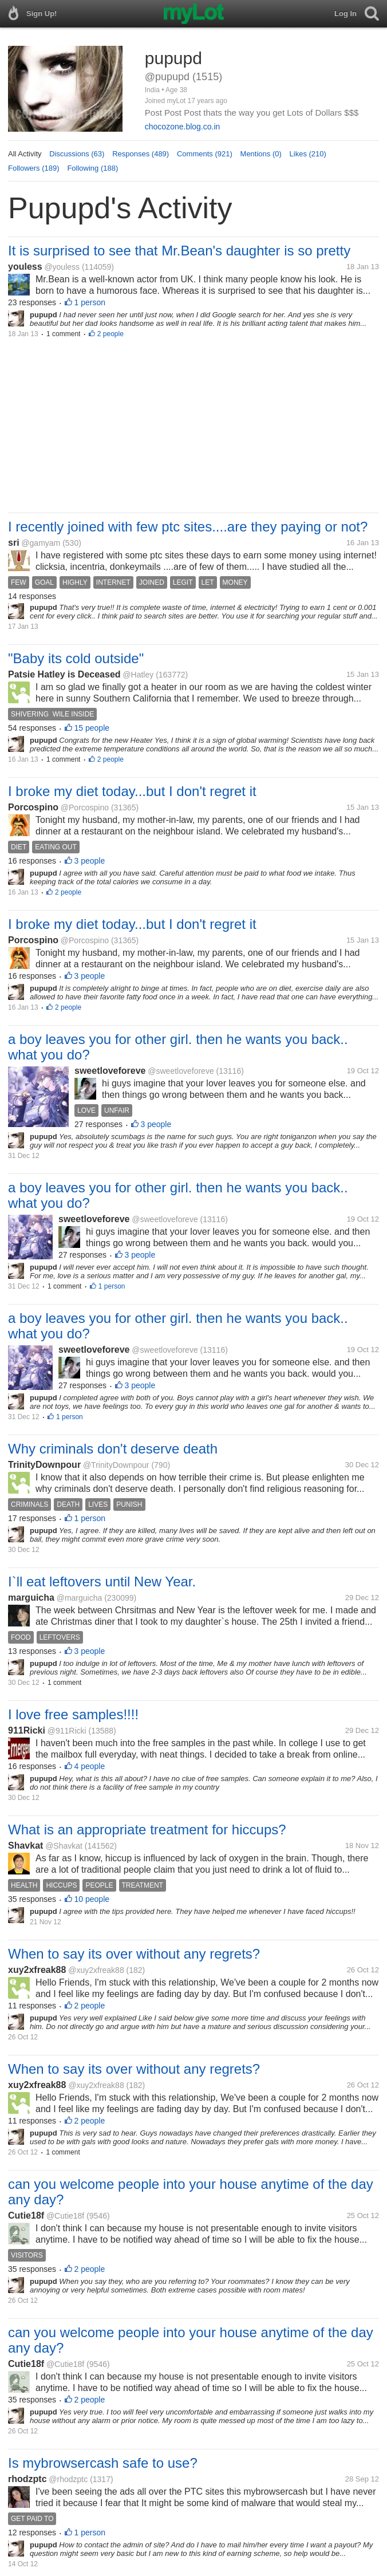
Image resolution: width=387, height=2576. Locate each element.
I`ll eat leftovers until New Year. (102, 1581)
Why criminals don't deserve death (113, 1448)
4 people (89, 1766)
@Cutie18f (65, 2215)
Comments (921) (204, 153)
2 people (110, 334)
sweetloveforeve (110, 1071)
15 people (92, 727)
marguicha (31, 1597)
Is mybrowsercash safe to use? (103, 2463)
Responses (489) (140, 153)
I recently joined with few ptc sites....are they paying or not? (188, 526)
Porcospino (33, 807)
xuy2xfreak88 (37, 1970)
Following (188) (92, 168)
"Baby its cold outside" (76, 658)
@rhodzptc (68, 2479)
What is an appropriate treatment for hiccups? (147, 1829)
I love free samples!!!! (73, 1714)
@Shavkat (63, 1845)
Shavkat (25, 1845)
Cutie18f (26, 2215)
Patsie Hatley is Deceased (64, 674)
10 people (92, 1899)
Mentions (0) (261, 153)
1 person (89, 302)
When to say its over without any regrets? (134, 1953)
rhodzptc (27, 2479)
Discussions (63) (76, 153)
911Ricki (26, 1730)
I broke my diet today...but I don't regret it (132, 791)
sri (13, 543)
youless (25, 266)
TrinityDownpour (44, 1465)
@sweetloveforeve (181, 1071)
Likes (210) (308, 153)
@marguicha (79, 1597)
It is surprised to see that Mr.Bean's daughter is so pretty (179, 250)
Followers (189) (34, 168)
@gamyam (40, 543)
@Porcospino (85, 807)
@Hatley (138, 674)
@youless (62, 266)
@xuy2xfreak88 (96, 1970)
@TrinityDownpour (116, 1465)
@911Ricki (67, 1730)
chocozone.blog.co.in (182, 126)
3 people (89, 860)
